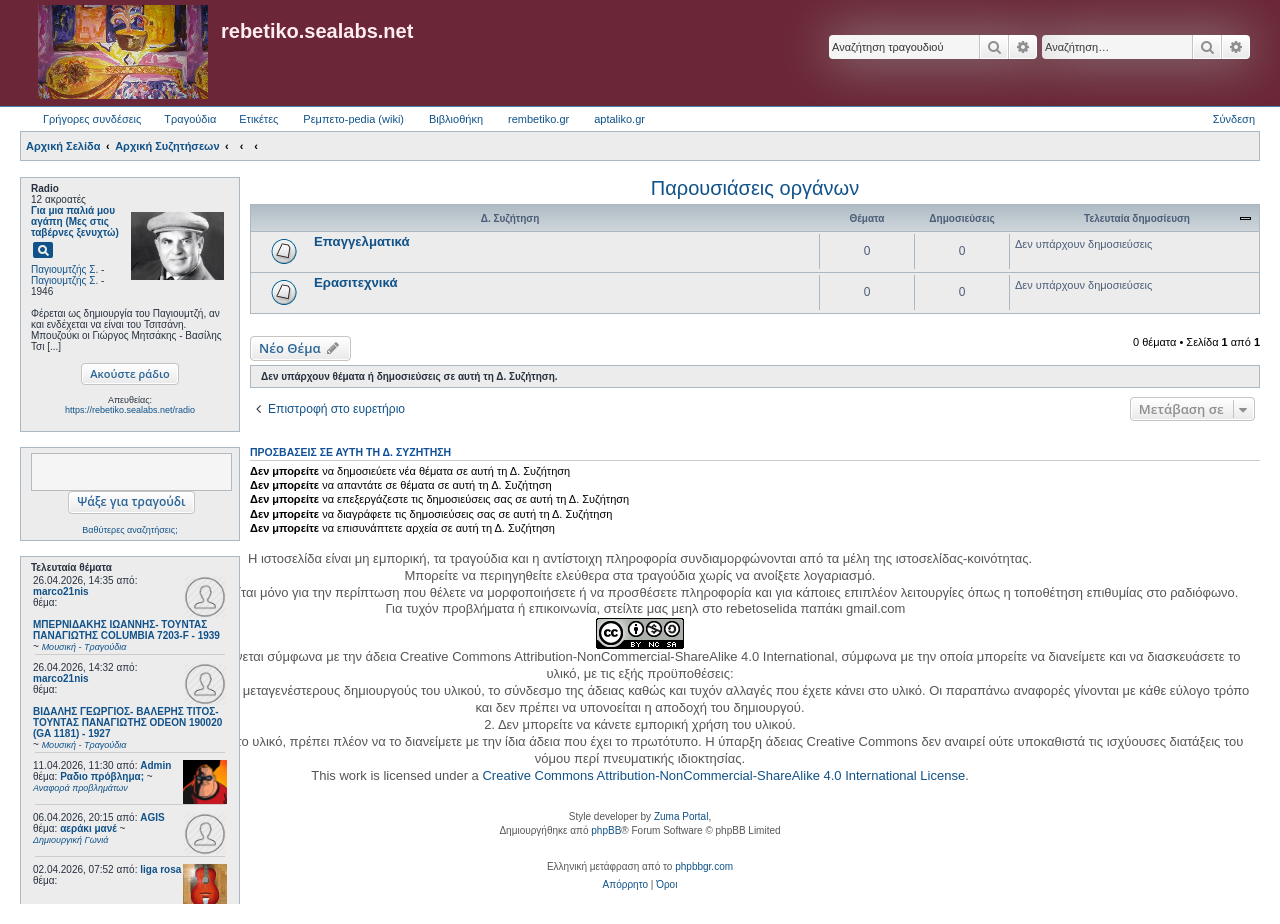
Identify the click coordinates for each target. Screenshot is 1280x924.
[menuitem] (625, 885)
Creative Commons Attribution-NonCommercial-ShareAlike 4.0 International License (723, 775)
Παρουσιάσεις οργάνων (755, 188)
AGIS (152, 817)
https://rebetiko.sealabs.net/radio (130, 410)
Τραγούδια (190, 119)
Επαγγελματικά (362, 241)
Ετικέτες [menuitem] (258, 119)
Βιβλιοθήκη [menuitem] (456, 119)
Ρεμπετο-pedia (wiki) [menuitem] (353, 119)
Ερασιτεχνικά (356, 282)
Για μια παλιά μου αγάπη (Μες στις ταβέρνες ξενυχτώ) (75, 221)
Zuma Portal (681, 816)
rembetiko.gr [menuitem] (538, 119)
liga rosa (160, 869)
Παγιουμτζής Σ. (64, 269)
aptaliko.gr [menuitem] (619, 119)
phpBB (606, 830)
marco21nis (61, 591)
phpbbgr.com (704, 866)
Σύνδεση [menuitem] (1234, 119)
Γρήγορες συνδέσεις (92, 119)
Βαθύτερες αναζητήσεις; (129, 530)
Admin (155, 765)
